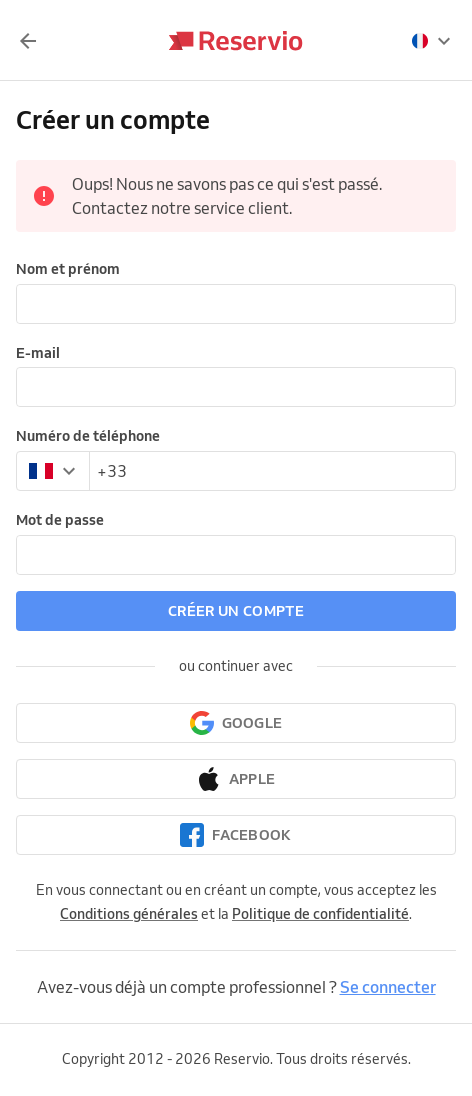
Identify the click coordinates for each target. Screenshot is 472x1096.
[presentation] (432, 41)
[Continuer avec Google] (236, 723)
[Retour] (28, 41)
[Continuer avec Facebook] (236, 835)
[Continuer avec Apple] (236, 779)
